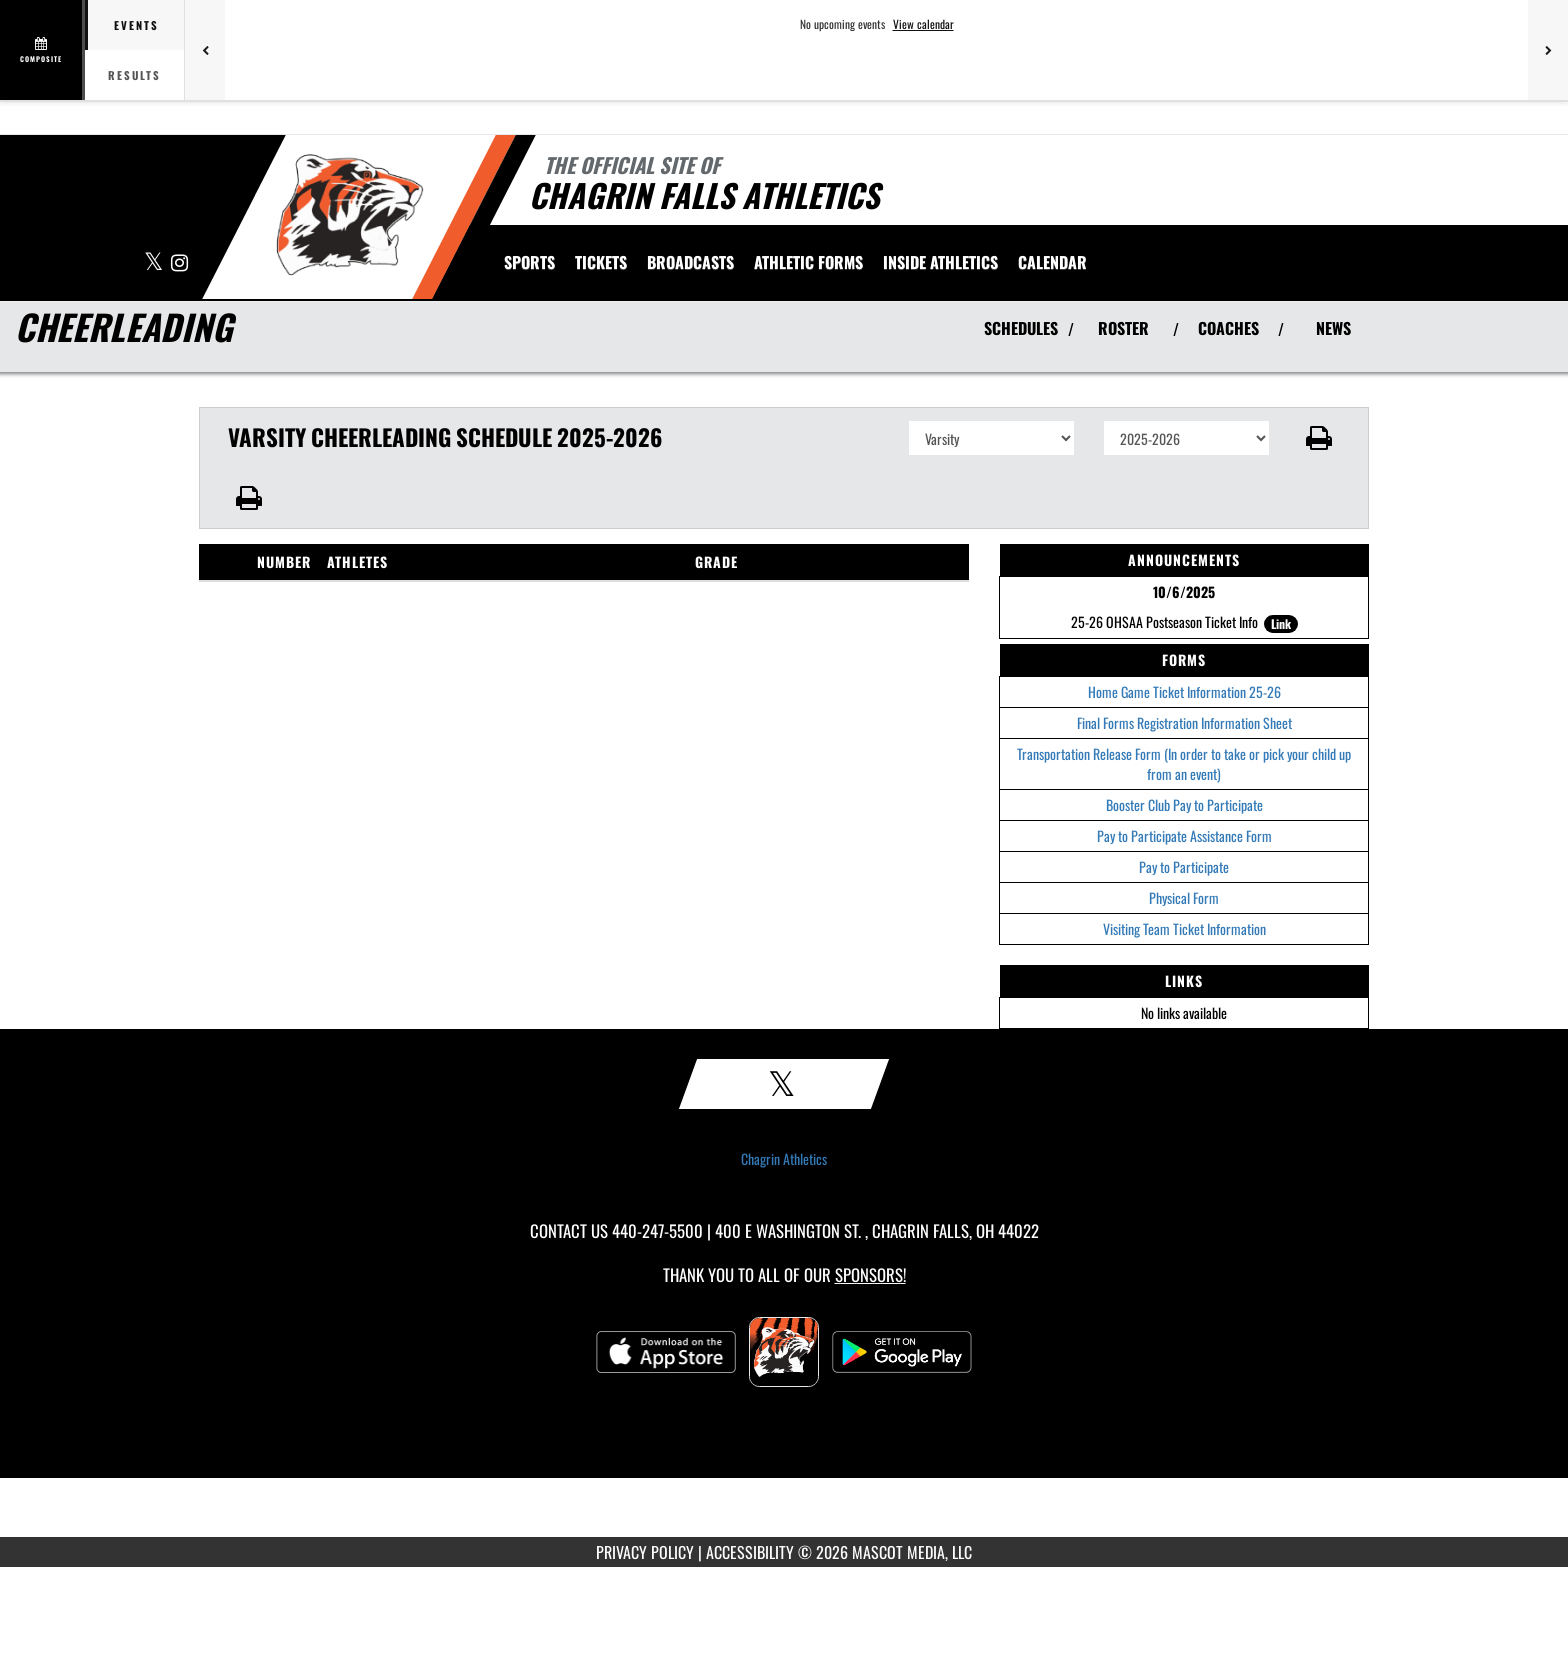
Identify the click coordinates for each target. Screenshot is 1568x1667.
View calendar (923, 24)
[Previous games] (205, 50)
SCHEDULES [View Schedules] (1021, 328)
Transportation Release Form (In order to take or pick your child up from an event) (1184, 763)
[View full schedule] (42, 50)
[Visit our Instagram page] (179, 263)
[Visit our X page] (155, 263)
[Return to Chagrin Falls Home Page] (349, 215)
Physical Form (1184, 897)
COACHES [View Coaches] (1228, 328)
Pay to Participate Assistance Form (1184, 835)
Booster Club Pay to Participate (1184, 804)
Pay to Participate (1184, 866)
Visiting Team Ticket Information (1184, 928)
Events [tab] (136, 25)
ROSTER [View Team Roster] (1123, 328)
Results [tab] (134, 75)
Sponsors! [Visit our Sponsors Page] (870, 1274)
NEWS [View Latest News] (1333, 328)
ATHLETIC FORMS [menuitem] (808, 262)
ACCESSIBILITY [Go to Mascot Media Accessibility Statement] (750, 1552)
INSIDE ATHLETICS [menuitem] (940, 262)
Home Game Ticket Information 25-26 (1184, 691)
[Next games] (1548, 50)
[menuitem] (601, 262)
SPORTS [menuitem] (529, 262)
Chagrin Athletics (784, 1159)
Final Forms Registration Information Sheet (1184, 722)
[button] (1319, 438)
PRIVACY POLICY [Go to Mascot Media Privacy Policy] (645, 1552)
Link (1281, 623)
